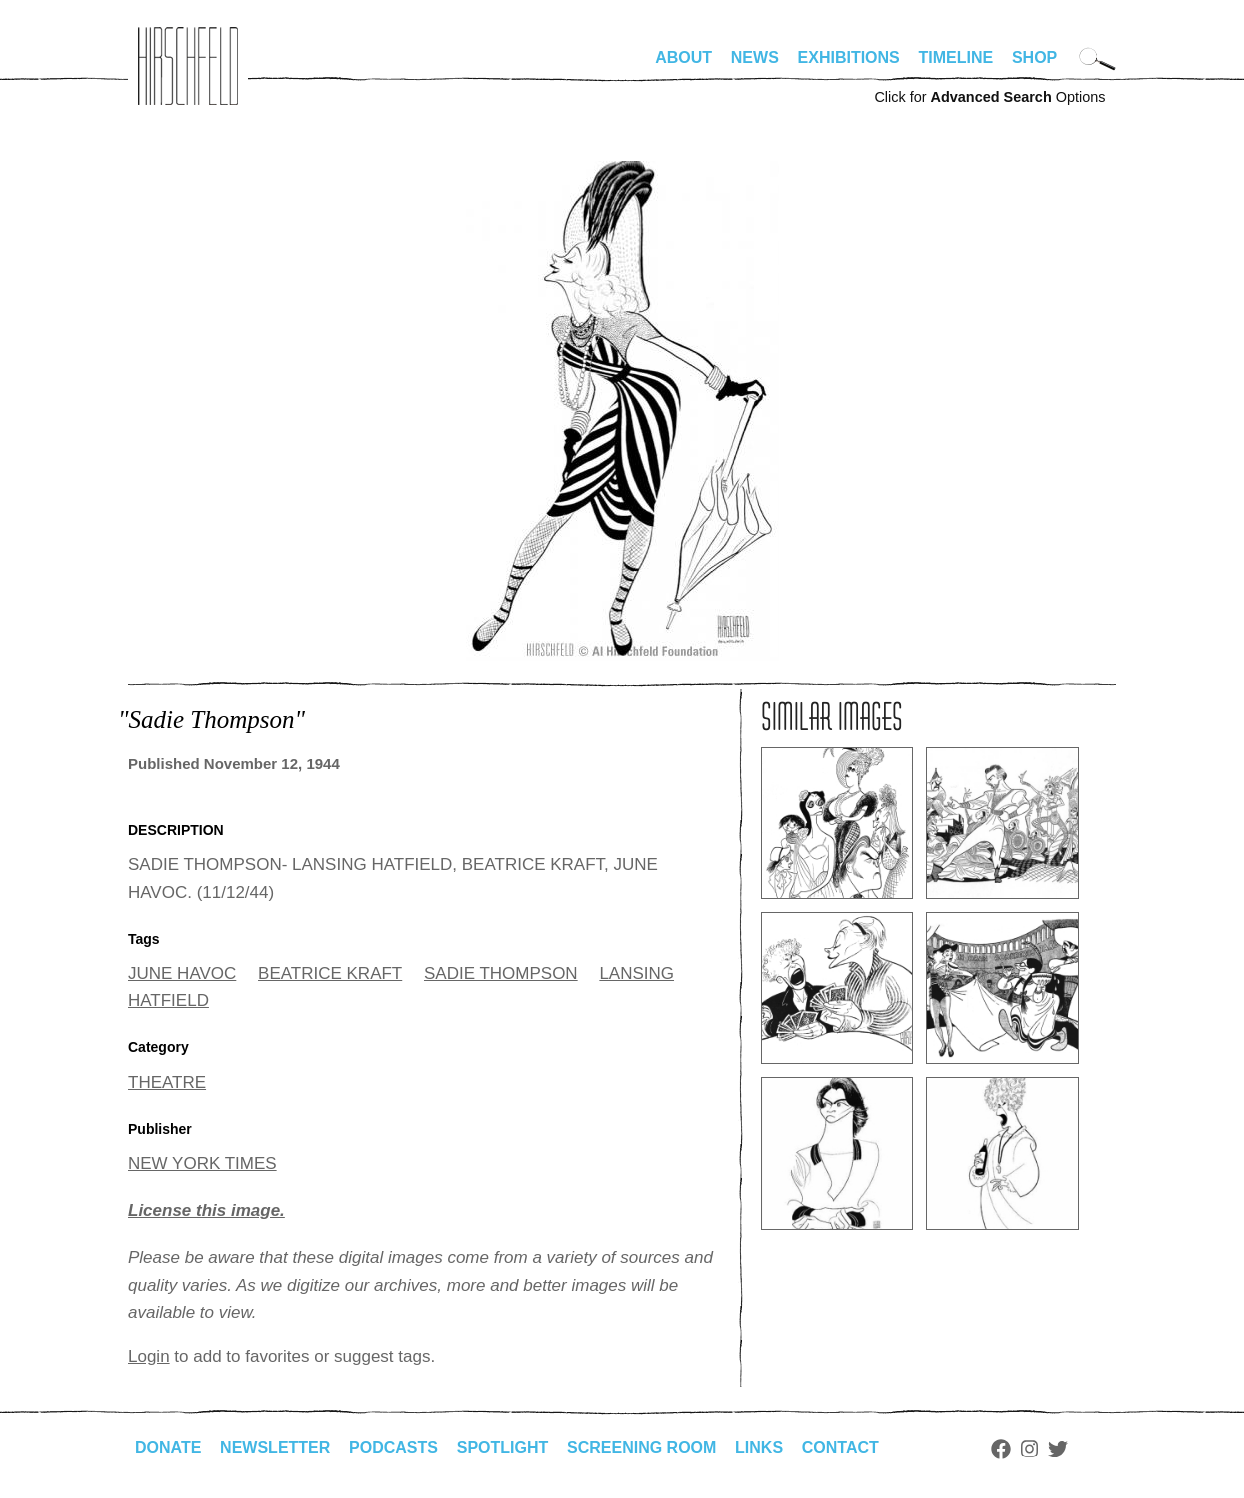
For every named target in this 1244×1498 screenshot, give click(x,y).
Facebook (1001, 1449)
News (755, 57)
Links (759, 1447)
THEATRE (167, 1082)
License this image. (206, 1210)
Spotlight (503, 1447)
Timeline (956, 57)
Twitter (1058, 1449)
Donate (168, 1447)
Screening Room (641, 1447)
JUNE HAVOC (182, 973)
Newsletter (275, 1447)
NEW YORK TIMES (202, 1163)
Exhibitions (849, 57)
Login (149, 1356)
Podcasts (393, 1447)
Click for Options (989, 97)
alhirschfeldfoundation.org (188, 66)
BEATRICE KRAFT (330, 973)
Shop (1034, 57)
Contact (840, 1447)
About (683, 57)
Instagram (1029, 1449)
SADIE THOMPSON (501, 973)
